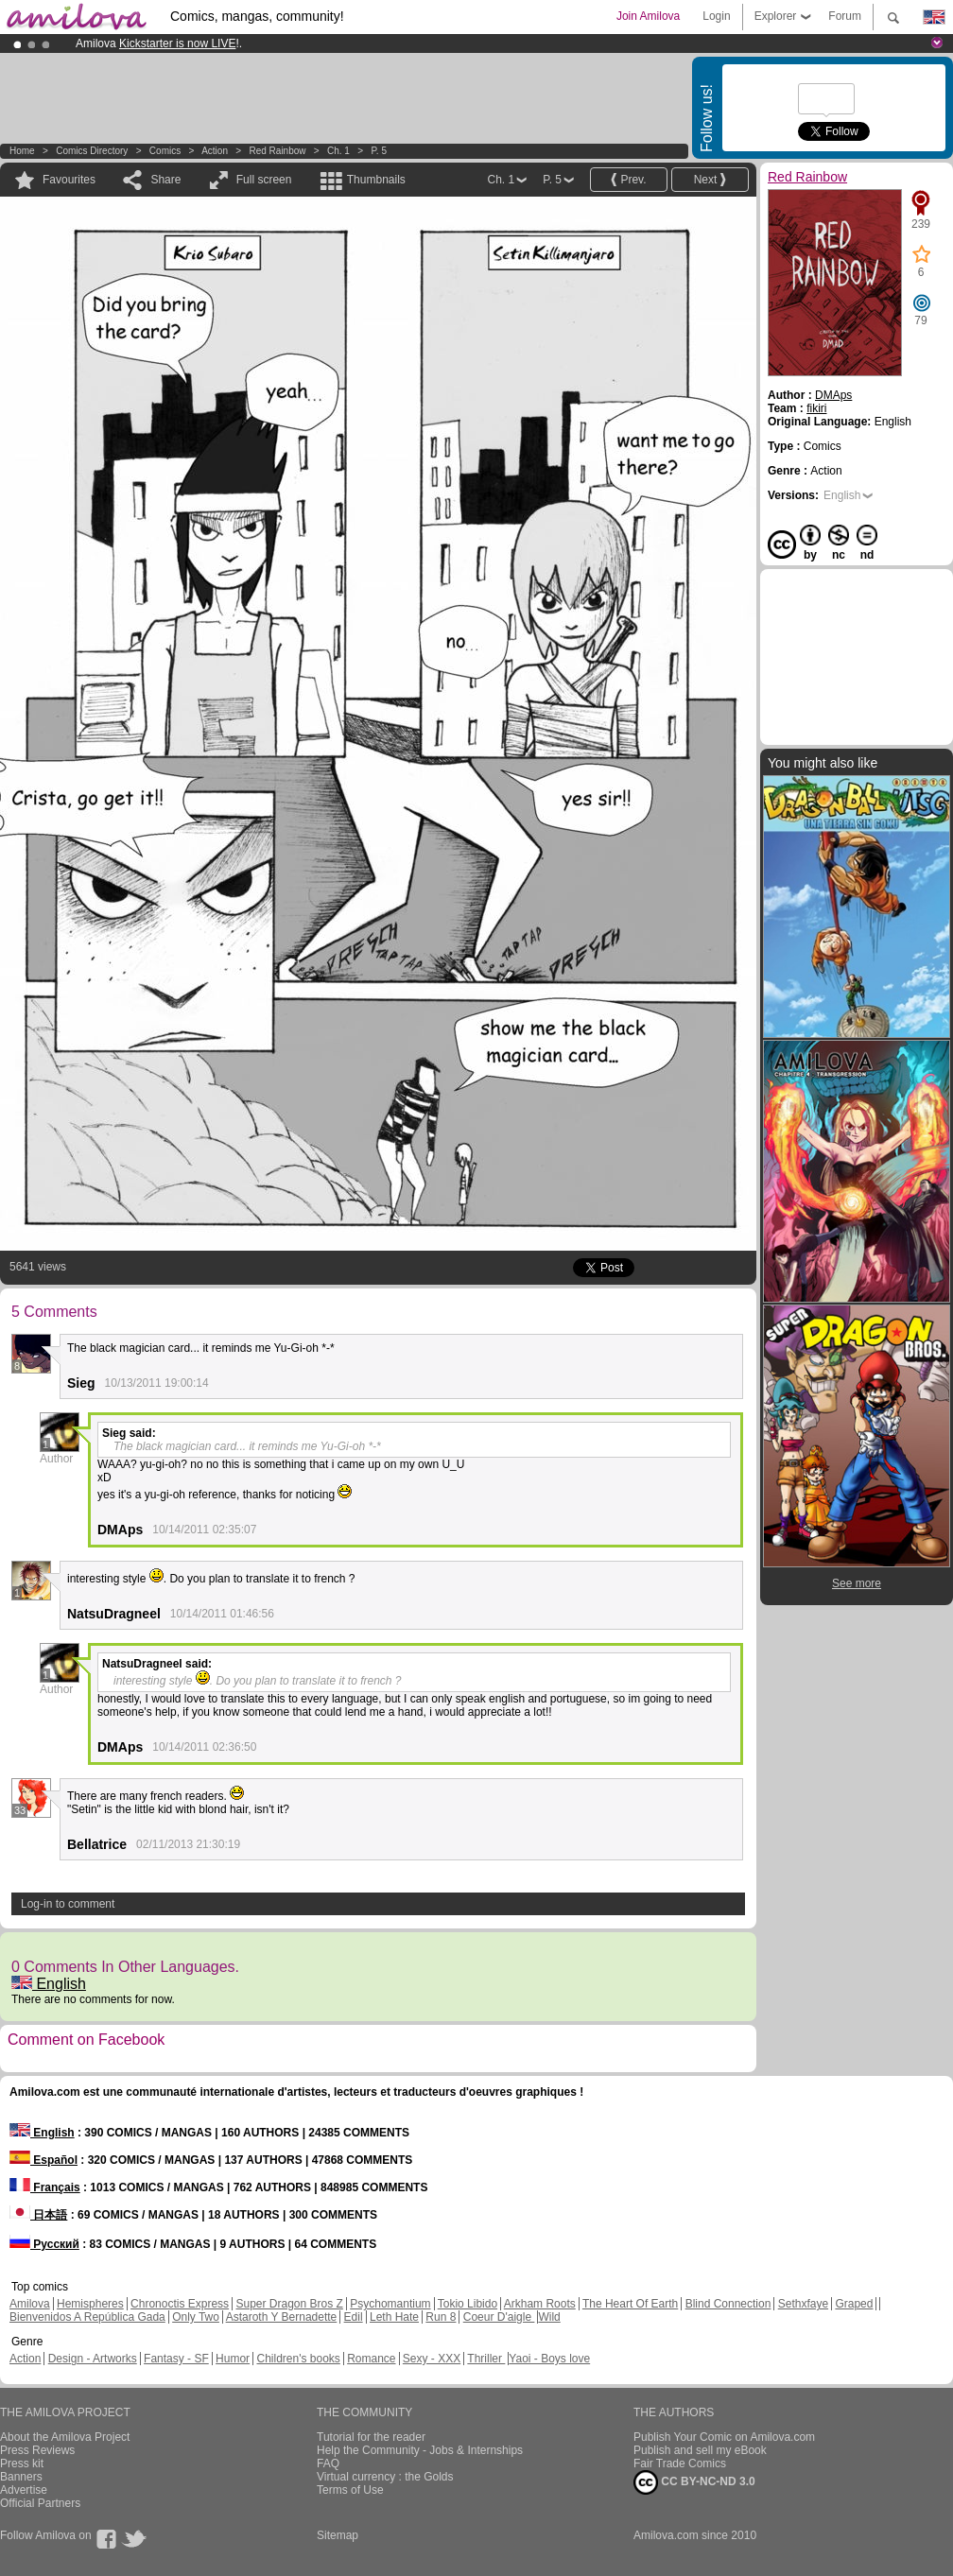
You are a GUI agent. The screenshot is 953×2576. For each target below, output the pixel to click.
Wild (549, 2317)
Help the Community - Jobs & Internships (420, 2450)
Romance (371, 2358)
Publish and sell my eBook (700, 2450)
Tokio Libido (467, 2303)
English (48, 1984)
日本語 (38, 2215)
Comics (165, 151)
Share (165, 179)
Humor (233, 2358)
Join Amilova (648, 16)
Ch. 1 (338, 151)
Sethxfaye (803, 2303)
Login (716, 16)
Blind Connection (728, 2303)
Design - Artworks (92, 2358)
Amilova (29, 2303)
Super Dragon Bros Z (288, 2303)
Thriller (486, 2358)
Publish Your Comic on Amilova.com (724, 2437)
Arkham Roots (540, 2303)
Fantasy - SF (176, 2358)
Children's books (297, 2358)
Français (44, 2187)
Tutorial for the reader (371, 2437)
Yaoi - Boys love (549, 2358)
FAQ (328, 2463)
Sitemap (337, 2535)
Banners (21, 2476)
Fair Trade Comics (679, 2463)
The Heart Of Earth (630, 2303)
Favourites (69, 179)
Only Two (195, 2317)
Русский (44, 2244)
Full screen (264, 179)
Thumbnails (376, 179)
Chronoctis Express (179, 2303)
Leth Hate (394, 2317)
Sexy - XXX (431, 2358)
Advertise (23, 2490)
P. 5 (379, 151)
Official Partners (40, 2503)
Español (43, 2160)
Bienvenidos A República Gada (87, 2317)
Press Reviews (37, 2450)
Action (214, 151)
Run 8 (440, 2317)
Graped (854, 2303)
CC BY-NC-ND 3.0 (694, 2482)
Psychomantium (390, 2303)
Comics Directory (92, 151)
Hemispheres (90, 2303)
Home (22, 151)
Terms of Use (350, 2490)
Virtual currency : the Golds (385, 2476)
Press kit (21, 2463)
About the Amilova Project (65, 2437)
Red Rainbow (277, 151)
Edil (353, 2317)
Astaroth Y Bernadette (282, 2317)
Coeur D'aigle (499, 2317)
